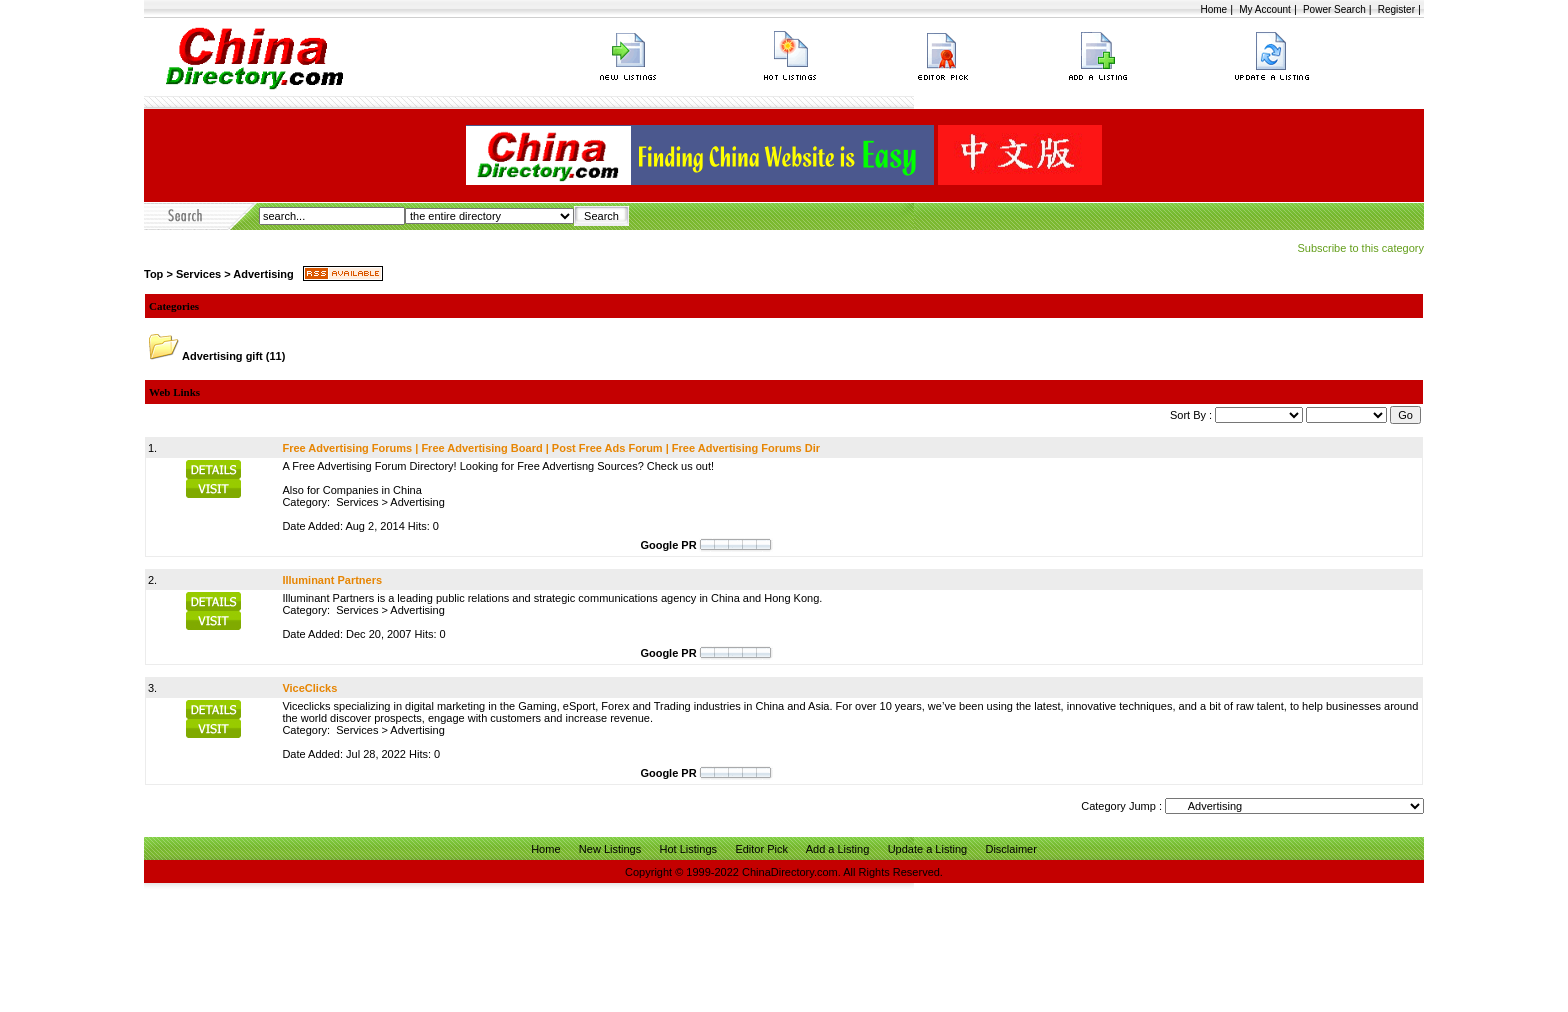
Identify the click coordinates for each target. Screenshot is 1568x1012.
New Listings (610, 849)
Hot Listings (688, 849)
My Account (1265, 9)
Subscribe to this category (1360, 248)
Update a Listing (928, 849)
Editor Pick (761, 849)
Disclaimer (1010, 849)
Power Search (1334, 9)
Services (198, 274)
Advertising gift (222, 356)
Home (1213, 9)
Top (153, 274)
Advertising (263, 274)
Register (1396, 9)
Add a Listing (838, 849)
